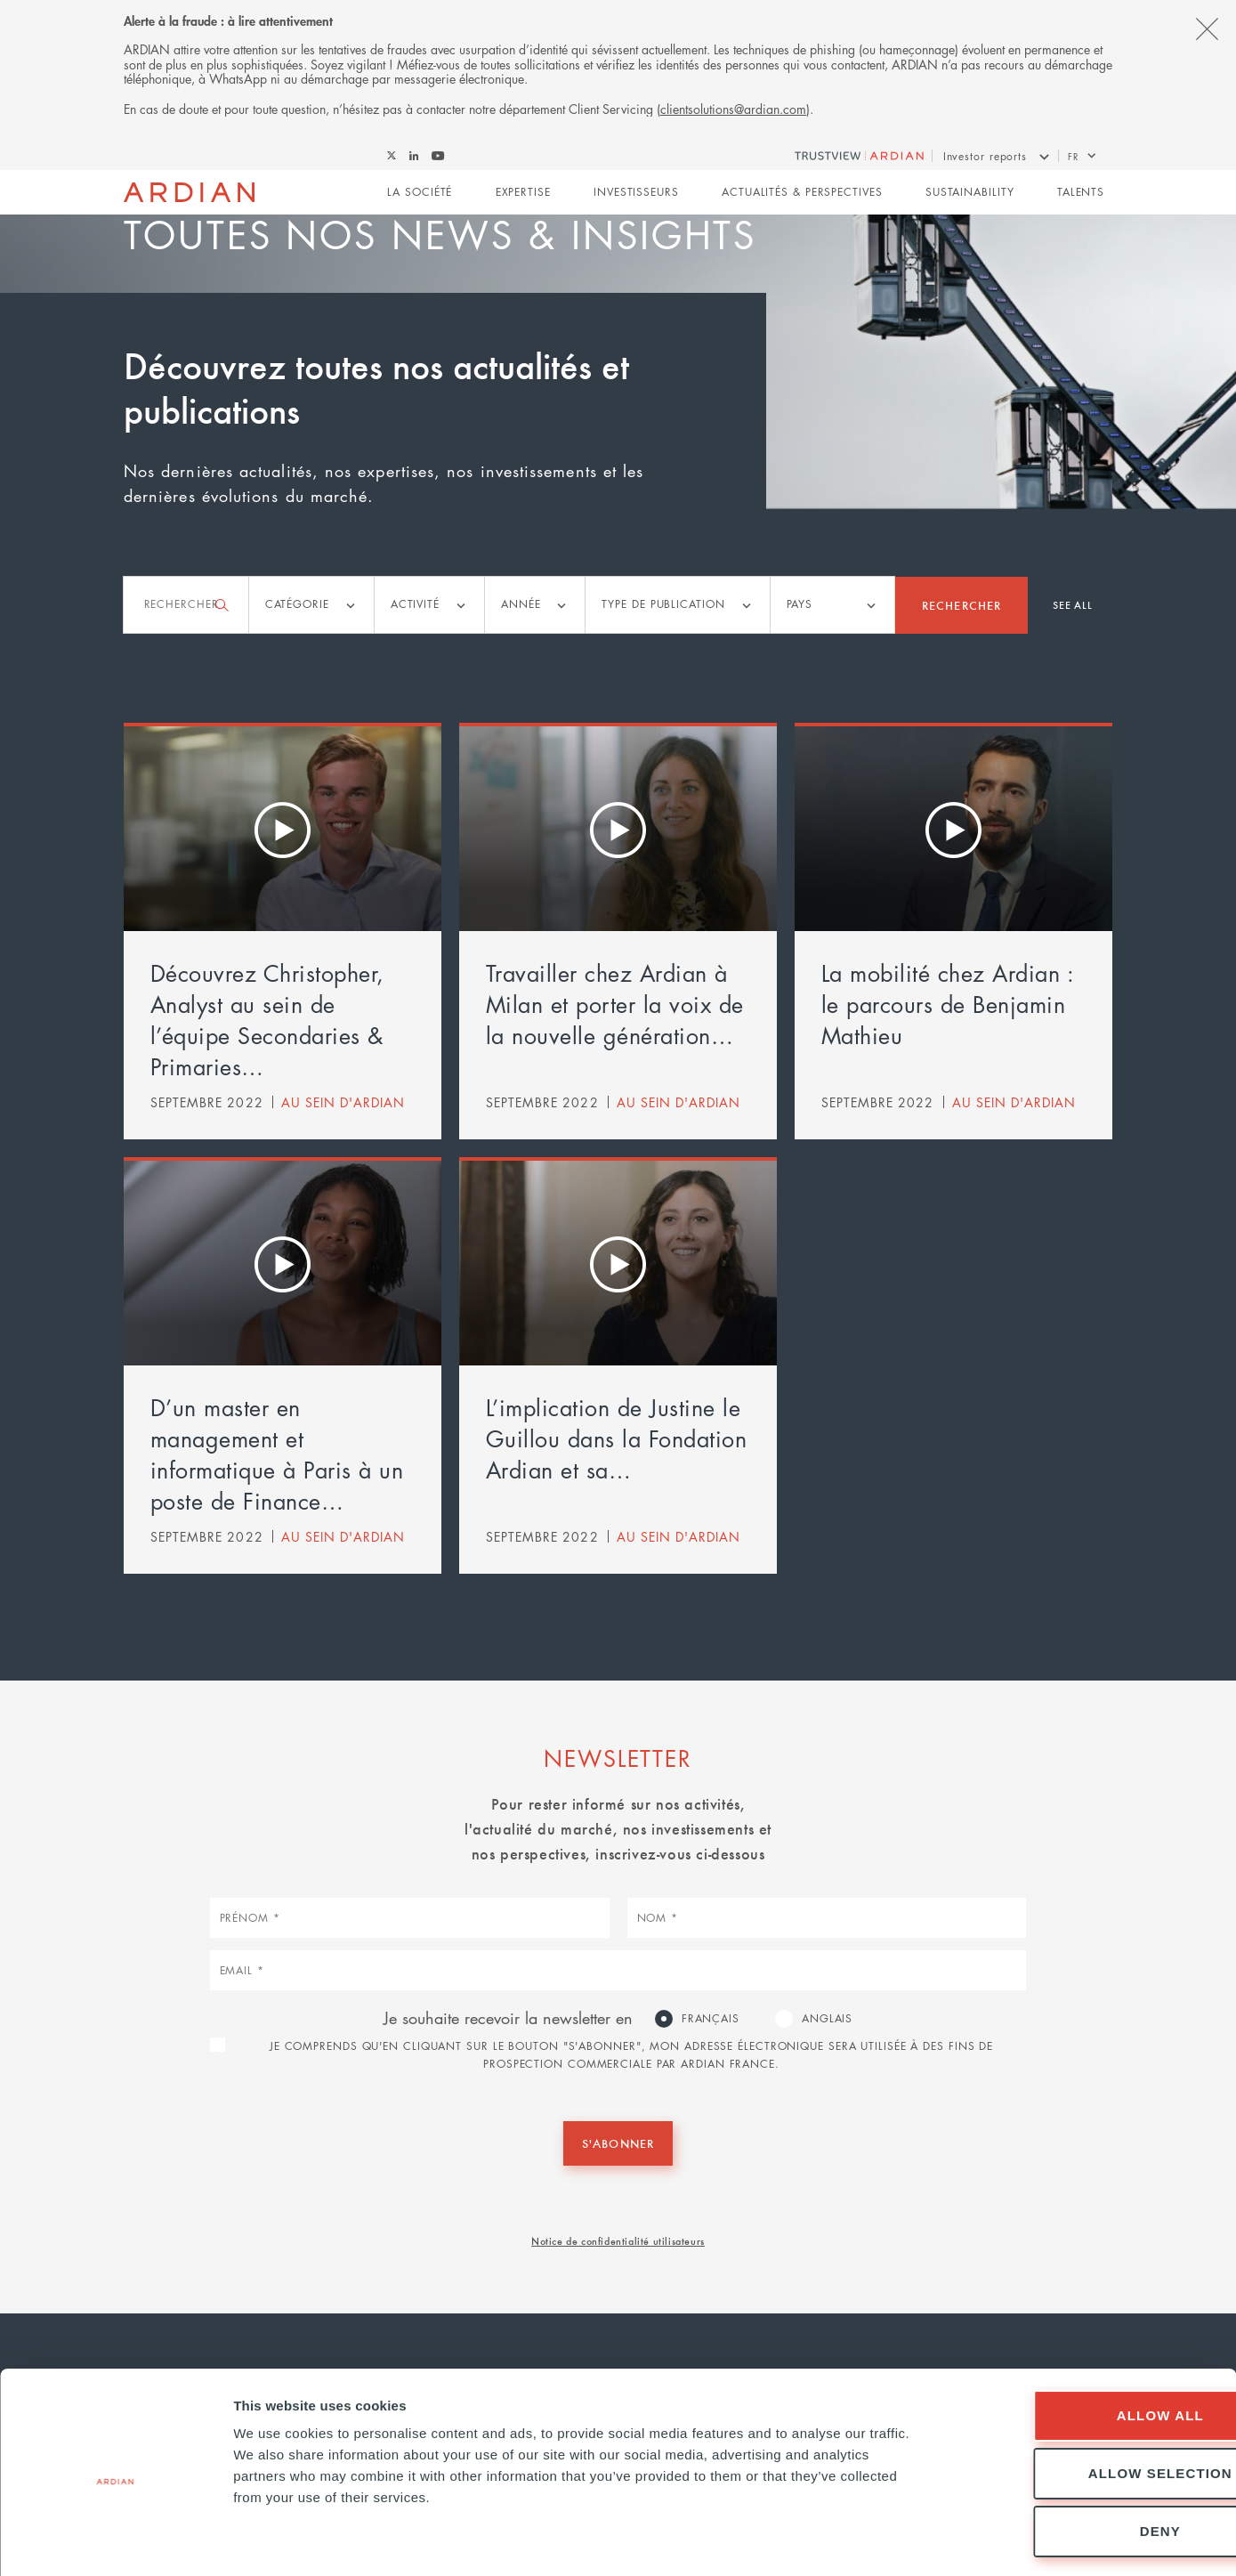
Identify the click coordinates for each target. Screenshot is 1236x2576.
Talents (1080, 192)
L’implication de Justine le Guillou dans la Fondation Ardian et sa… (616, 1438)
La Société (419, 192)
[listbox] (311, 605)
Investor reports (985, 156)
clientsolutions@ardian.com (733, 108)
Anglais (827, 2018)
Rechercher (961, 603)
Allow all (1087, 2343)
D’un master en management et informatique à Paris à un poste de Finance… (277, 1454)
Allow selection (1087, 2401)
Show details (934, 2540)
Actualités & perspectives (802, 192)
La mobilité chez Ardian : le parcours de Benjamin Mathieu (947, 1004)
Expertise (523, 192)
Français (710, 2018)
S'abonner (617, 2143)
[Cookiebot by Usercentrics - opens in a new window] (115, 2541)
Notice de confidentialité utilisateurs (618, 2240)
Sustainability (969, 192)
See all (1073, 604)
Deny (1087, 2459)
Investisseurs (636, 192)
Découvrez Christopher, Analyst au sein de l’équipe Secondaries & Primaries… (267, 1019)
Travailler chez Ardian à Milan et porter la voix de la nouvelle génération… (615, 1004)
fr (1073, 156)
